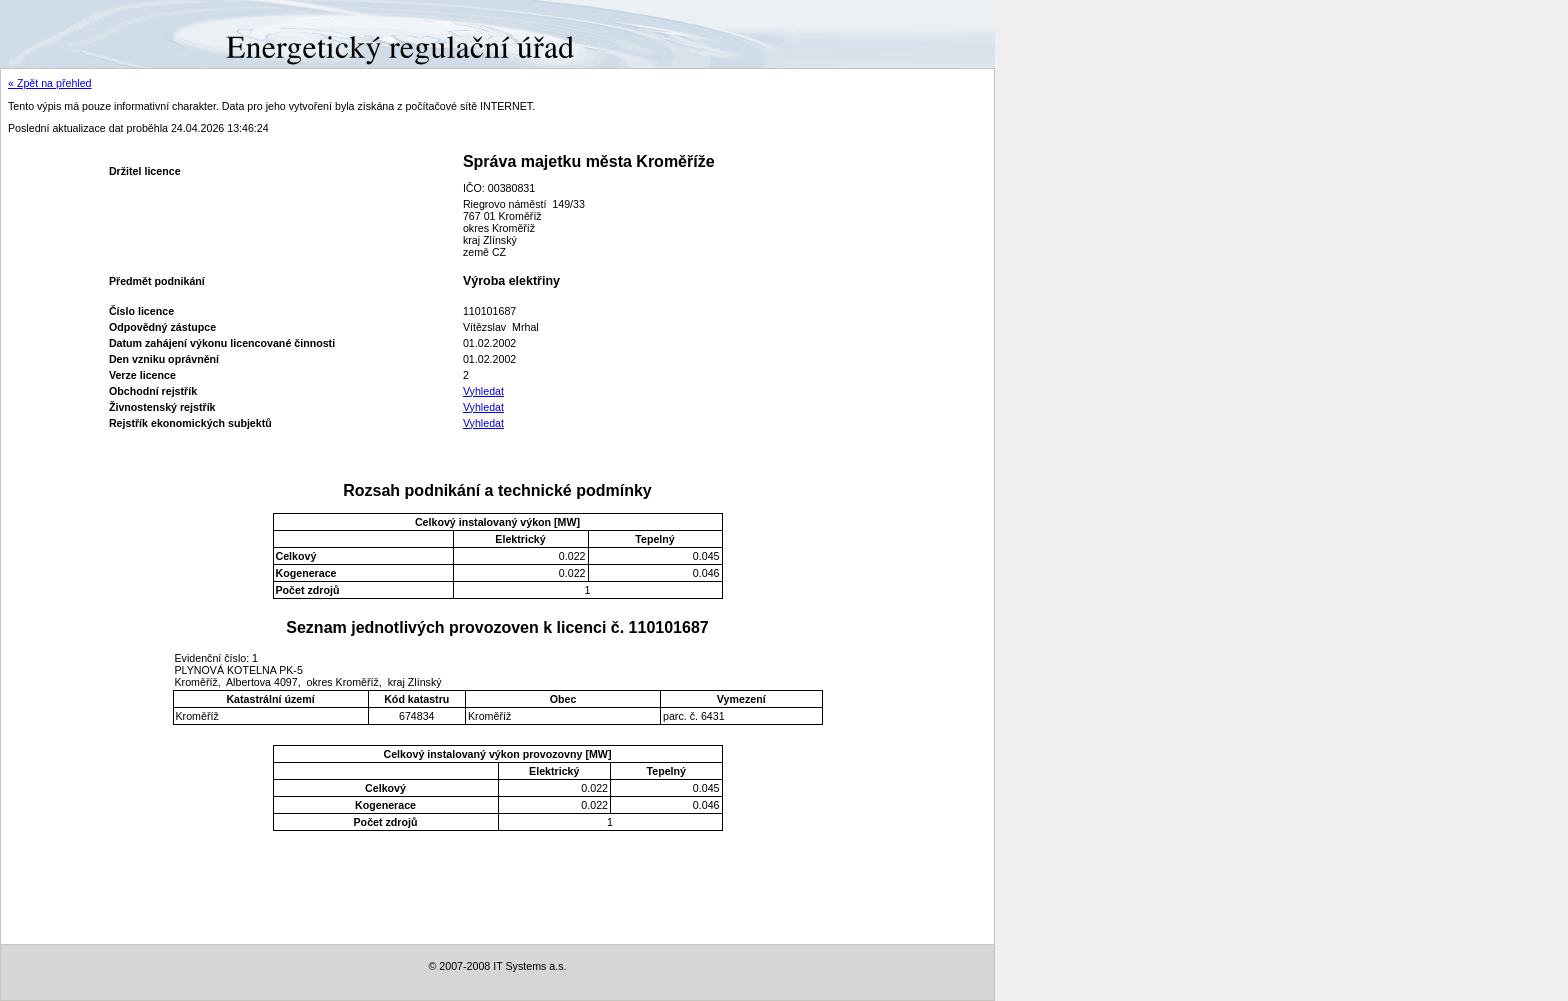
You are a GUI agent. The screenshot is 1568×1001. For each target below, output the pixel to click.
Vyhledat (483, 391)
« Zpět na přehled (50, 83)
